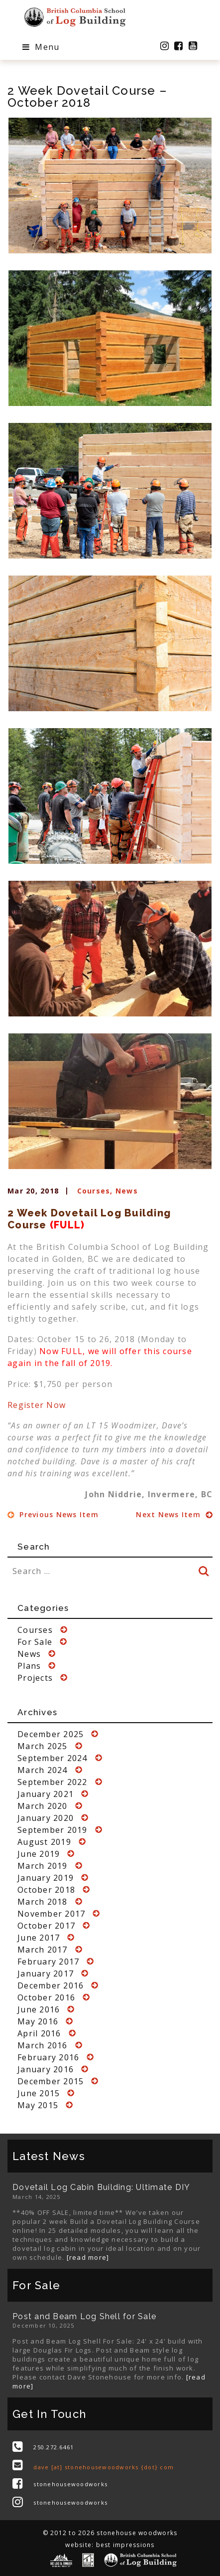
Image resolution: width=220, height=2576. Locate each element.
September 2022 (52, 1782)
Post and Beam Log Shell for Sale (84, 2316)
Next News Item (174, 1514)
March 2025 (42, 1746)
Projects (35, 1677)
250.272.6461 (53, 2447)
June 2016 (38, 2009)
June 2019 (38, 1853)
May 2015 (37, 2105)
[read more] (88, 2257)
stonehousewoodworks (70, 2484)
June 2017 (38, 1937)
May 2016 (37, 2021)
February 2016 (48, 2057)
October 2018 (46, 1889)
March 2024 (42, 1770)
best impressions (125, 2545)
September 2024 (52, 1758)
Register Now (36, 1404)
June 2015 (38, 2093)
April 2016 (39, 2033)
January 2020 (45, 1817)
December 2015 (50, 2081)
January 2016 (45, 2069)
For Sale (34, 1641)
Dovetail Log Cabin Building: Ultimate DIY (101, 2187)
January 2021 (45, 1793)
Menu (40, 46)
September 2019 (52, 1829)
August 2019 (44, 1841)
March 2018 (42, 1901)
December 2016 (50, 1985)
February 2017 (48, 1961)
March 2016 (42, 2045)
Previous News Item (53, 1514)
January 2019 (45, 1877)
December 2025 (50, 1734)
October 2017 (46, 1925)
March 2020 (42, 1805)
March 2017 (42, 1949)
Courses (93, 1190)
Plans (29, 1665)
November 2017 (51, 1913)
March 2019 (42, 1865)
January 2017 (45, 1973)
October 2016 (46, 1997)
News (126, 1190)
